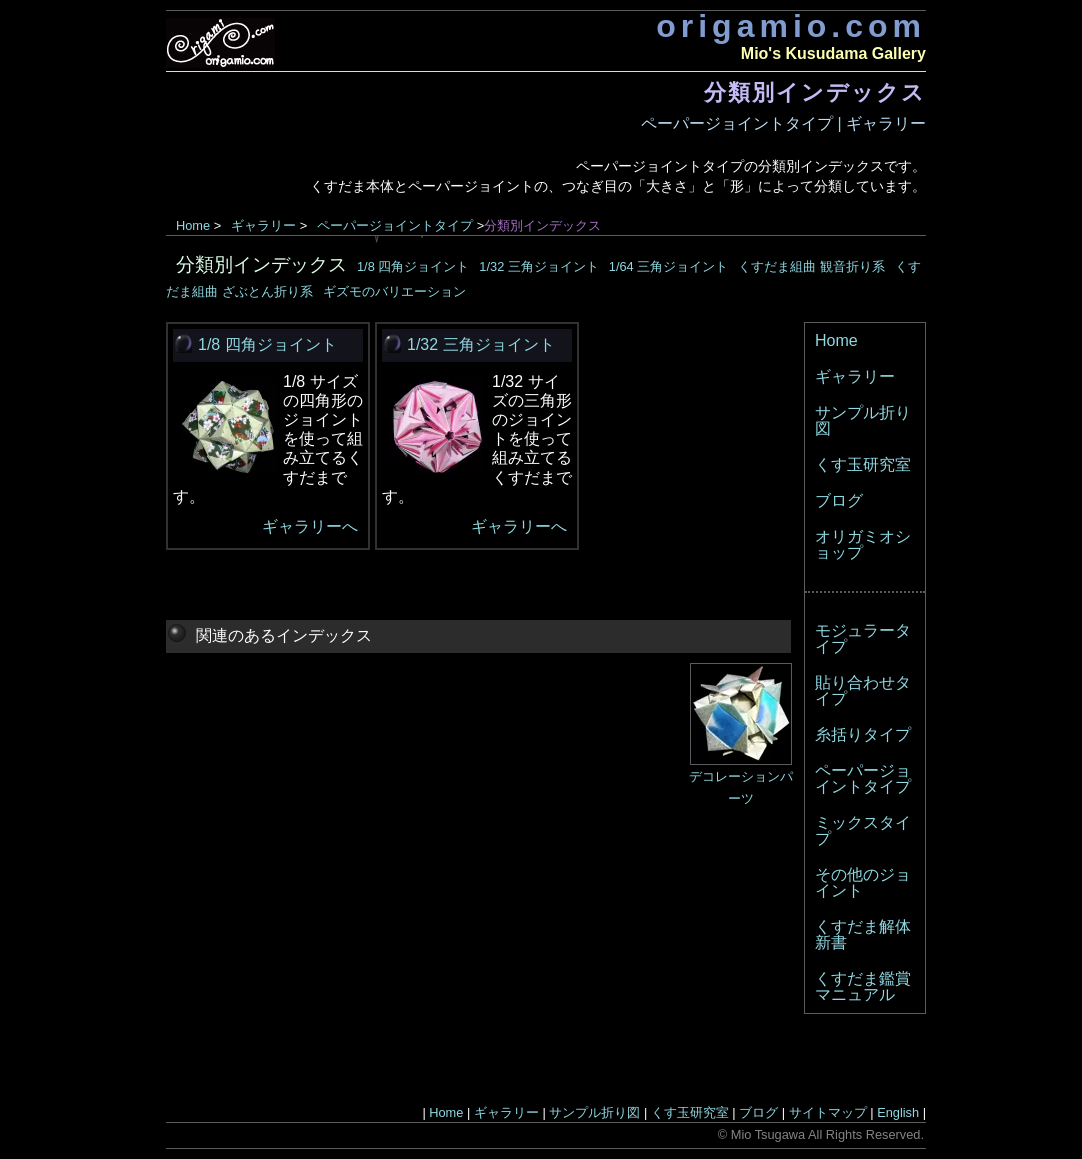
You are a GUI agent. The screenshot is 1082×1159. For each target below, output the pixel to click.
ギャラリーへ (310, 526)
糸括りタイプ (863, 734)
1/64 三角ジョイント (668, 266)
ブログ (839, 500)
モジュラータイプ (863, 638)
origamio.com (791, 26)
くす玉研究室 (863, 464)
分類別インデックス (261, 264)
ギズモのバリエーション (394, 291)
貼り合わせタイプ (863, 690)
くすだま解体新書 (863, 934)
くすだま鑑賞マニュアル (863, 986)
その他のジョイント (863, 882)
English (898, 1112)
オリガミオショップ (863, 544)
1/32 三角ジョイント (538, 266)
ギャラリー (886, 123)
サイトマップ (828, 1112)
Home (193, 225)
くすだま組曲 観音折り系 (811, 266)
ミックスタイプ (863, 830)
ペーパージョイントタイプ (737, 123)
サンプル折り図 (863, 420)
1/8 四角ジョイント (413, 266)
